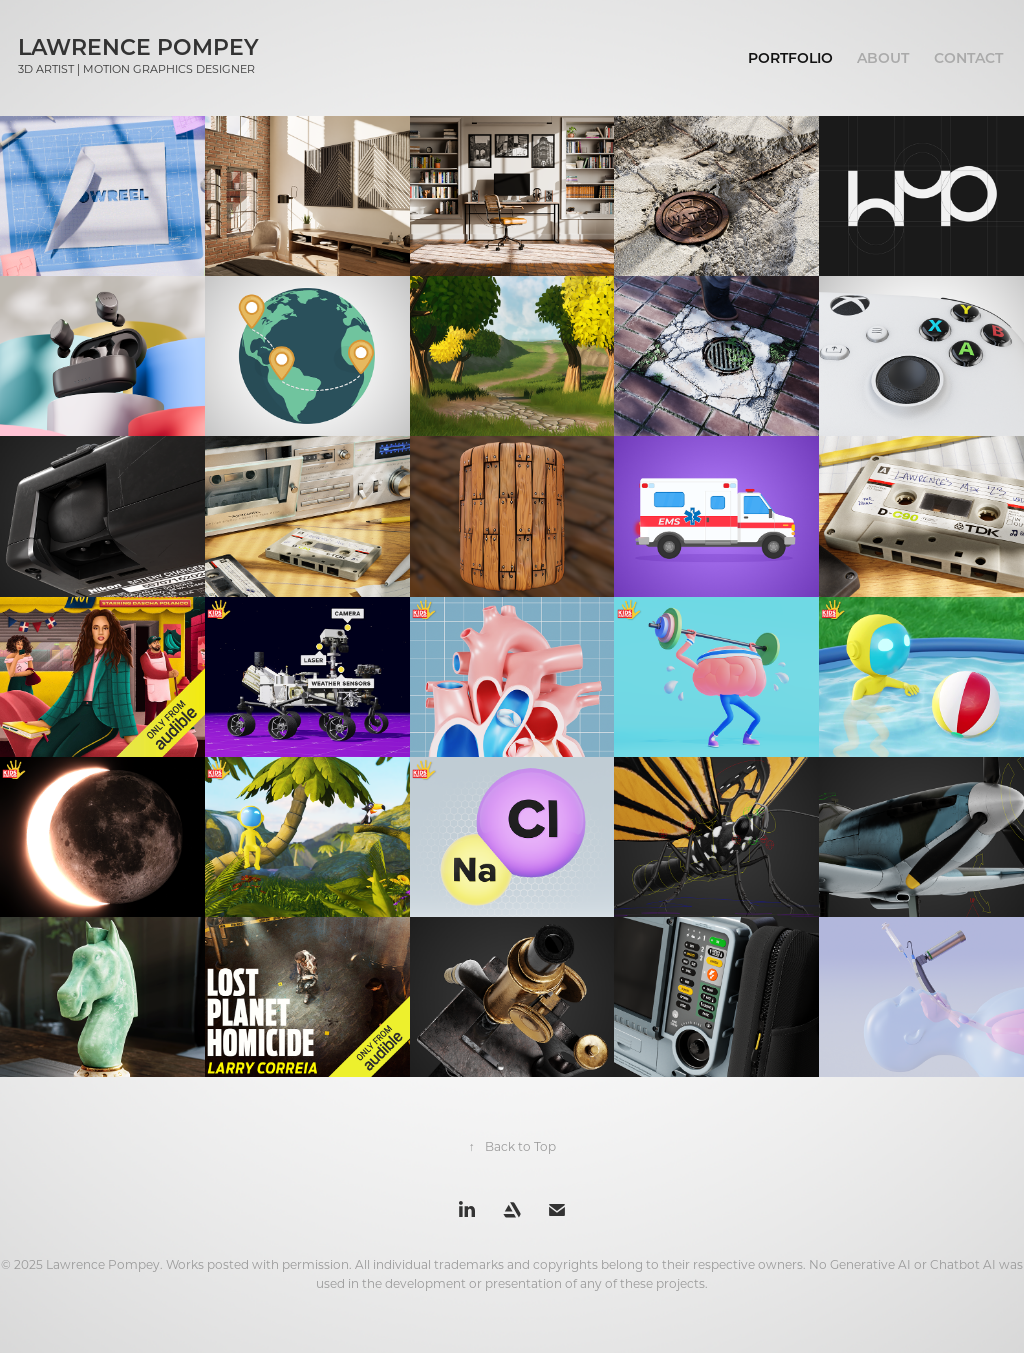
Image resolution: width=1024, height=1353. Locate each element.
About (883, 57)
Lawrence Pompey (138, 46)
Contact (968, 57)
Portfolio (790, 57)
